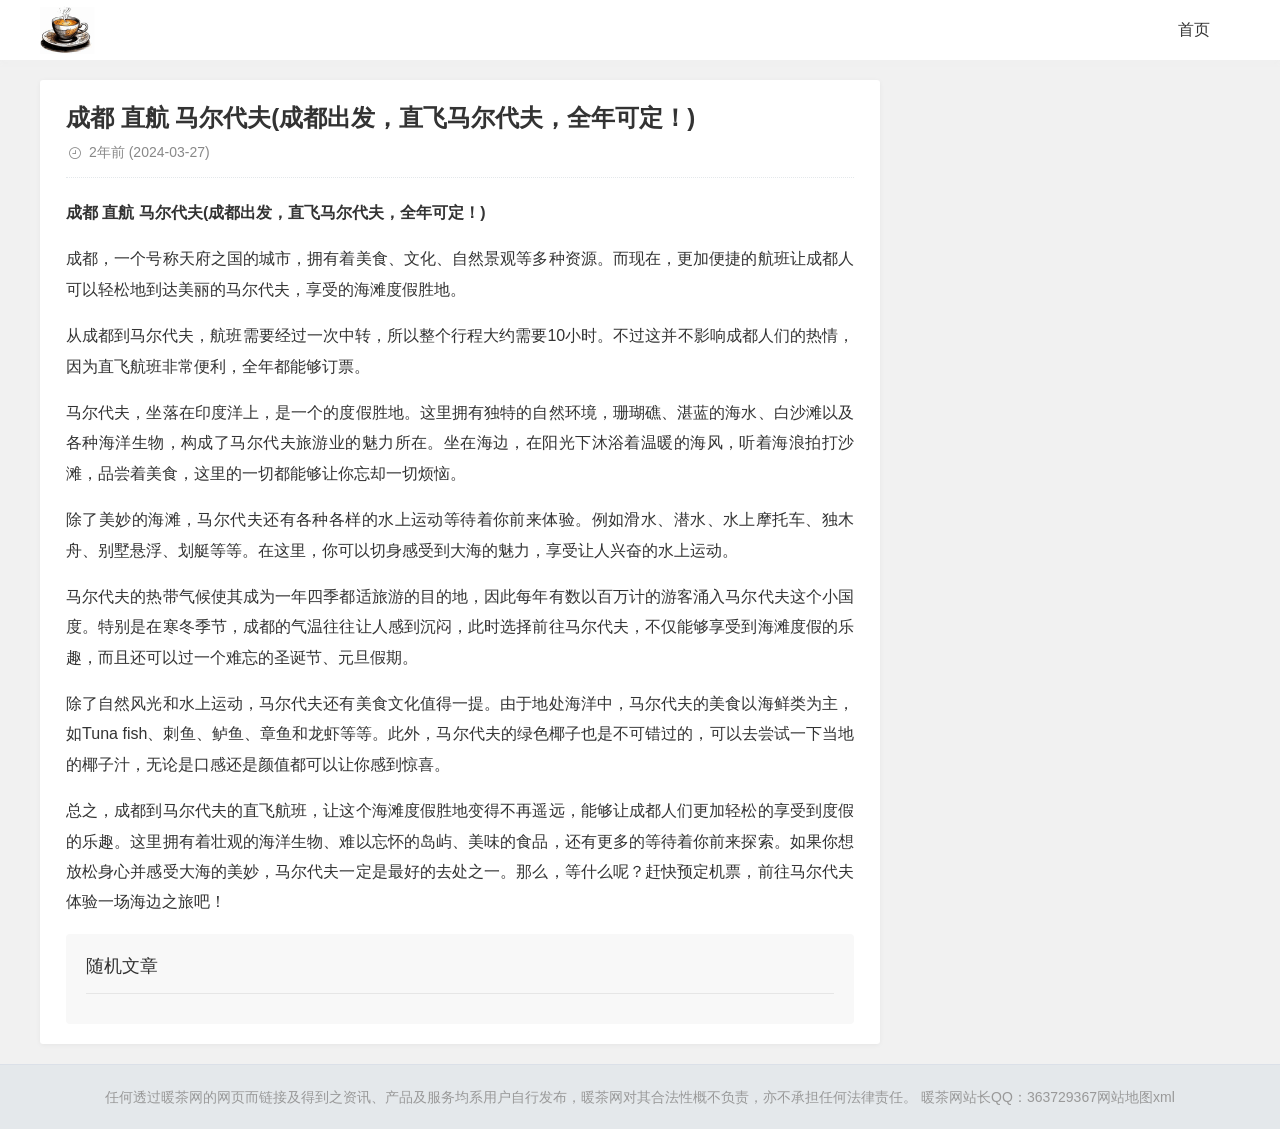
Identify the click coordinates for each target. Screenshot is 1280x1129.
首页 (1194, 29)
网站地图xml (1136, 1097)
